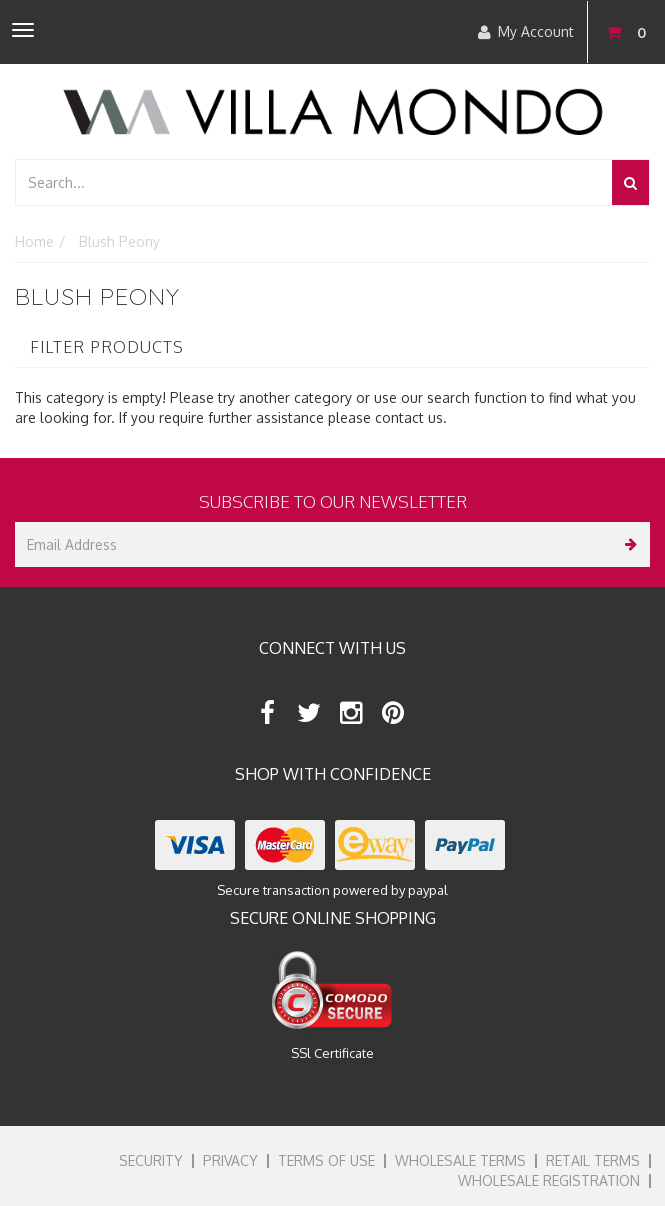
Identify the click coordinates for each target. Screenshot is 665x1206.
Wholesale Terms (460, 1160)
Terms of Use (326, 1160)
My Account (526, 32)
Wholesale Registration (549, 1180)
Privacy (230, 1160)
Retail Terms (593, 1160)
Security (151, 1160)
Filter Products (107, 348)
